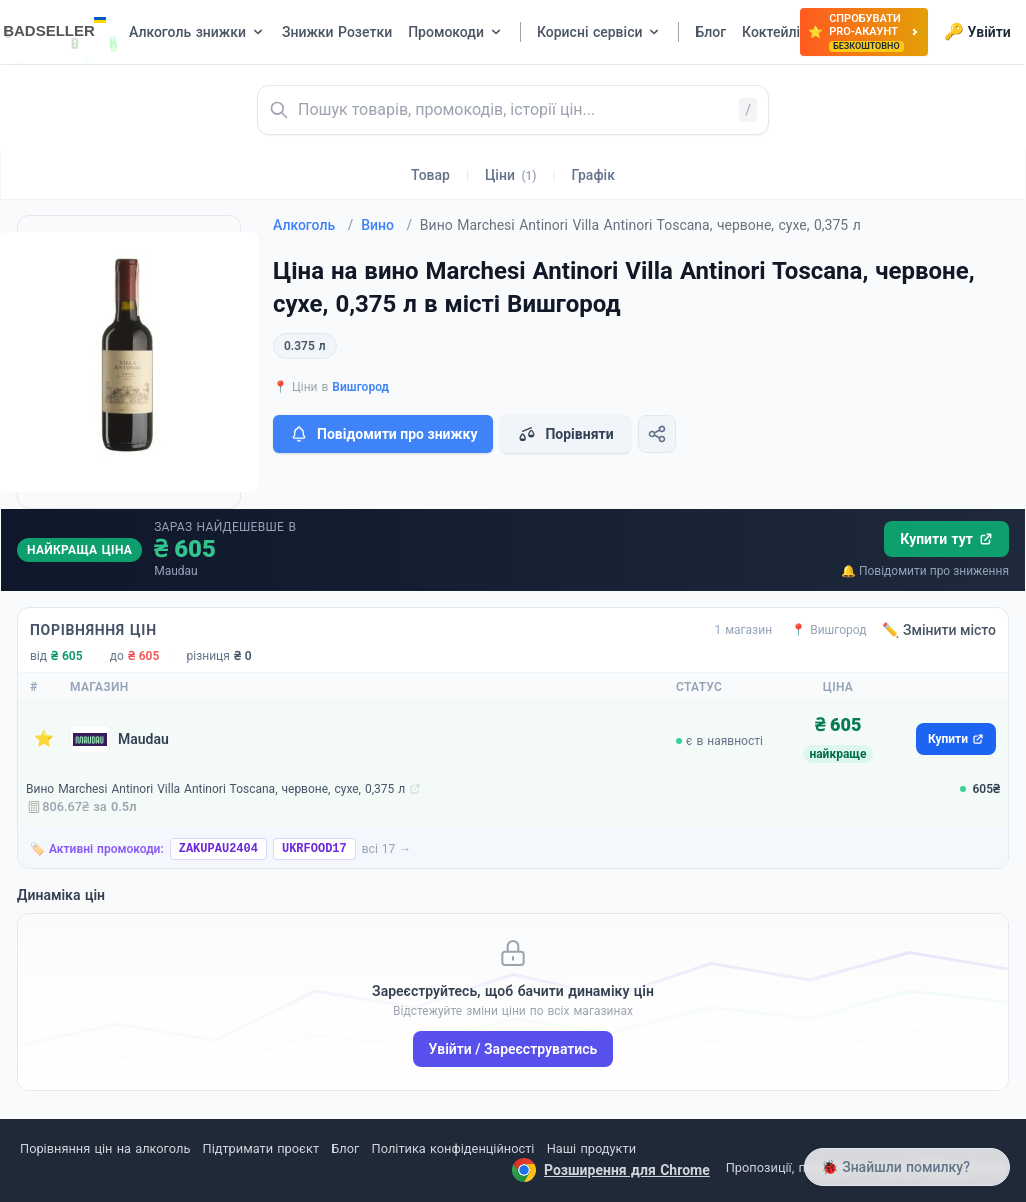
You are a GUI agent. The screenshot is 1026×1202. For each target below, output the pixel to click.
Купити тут (946, 539)
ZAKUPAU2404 (218, 849)
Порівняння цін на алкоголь (105, 1148)
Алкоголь (313, 225)
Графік (593, 175)
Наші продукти (591, 1148)
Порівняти (565, 434)
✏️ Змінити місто (939, 630)
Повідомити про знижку (383, 434)
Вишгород (360, 387)
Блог (345, 1148)
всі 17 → (387, 849)
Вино (386, 225)
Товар (430, 175)
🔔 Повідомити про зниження (925, 571)
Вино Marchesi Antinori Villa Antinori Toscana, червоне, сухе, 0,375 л (215, 789)
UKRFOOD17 (314, 849)
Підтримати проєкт (261, 1148)
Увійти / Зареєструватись (513, 1049)
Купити (956, 739)
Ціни (511, 175)
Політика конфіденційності (453, 1148)
